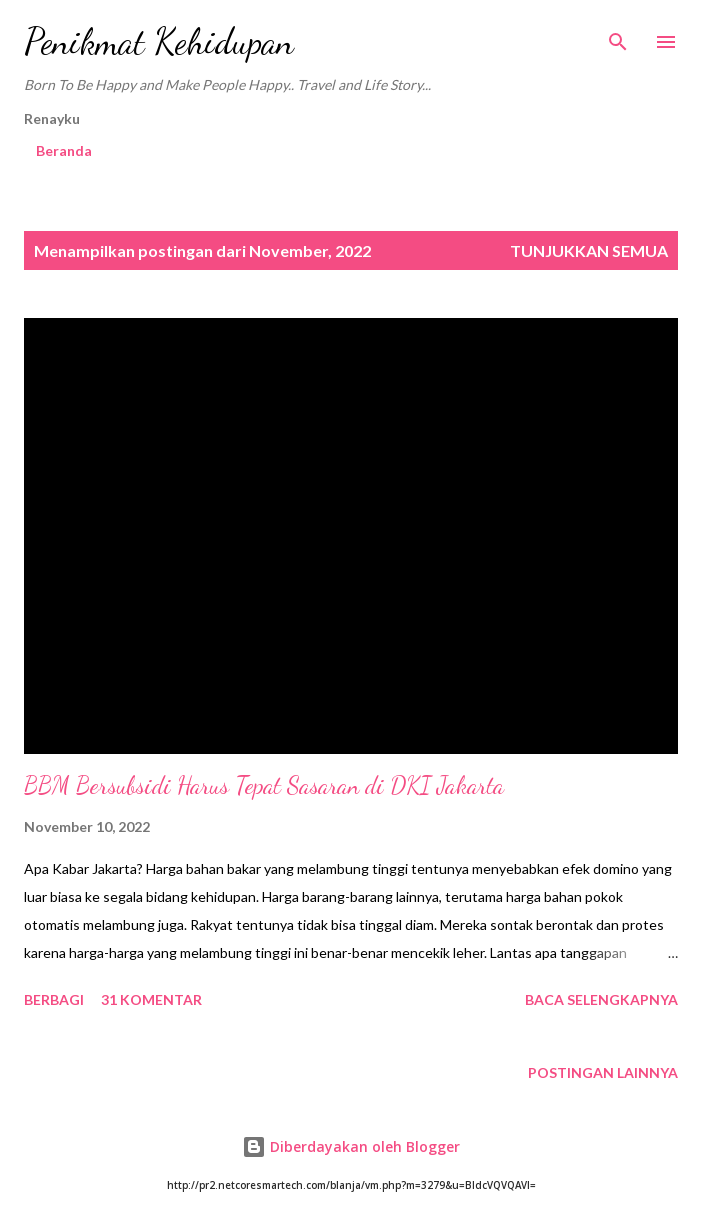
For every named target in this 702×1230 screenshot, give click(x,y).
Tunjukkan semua (589, 250)
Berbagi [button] (54, 999)
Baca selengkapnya (601, 999)
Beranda (64, 150)
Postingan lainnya (603, 1072)
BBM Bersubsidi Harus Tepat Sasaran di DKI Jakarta (264, 785)
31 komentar (151, 999)
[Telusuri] (618, 36)
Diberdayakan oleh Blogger (351, 1146)
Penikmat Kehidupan (159, 41)
